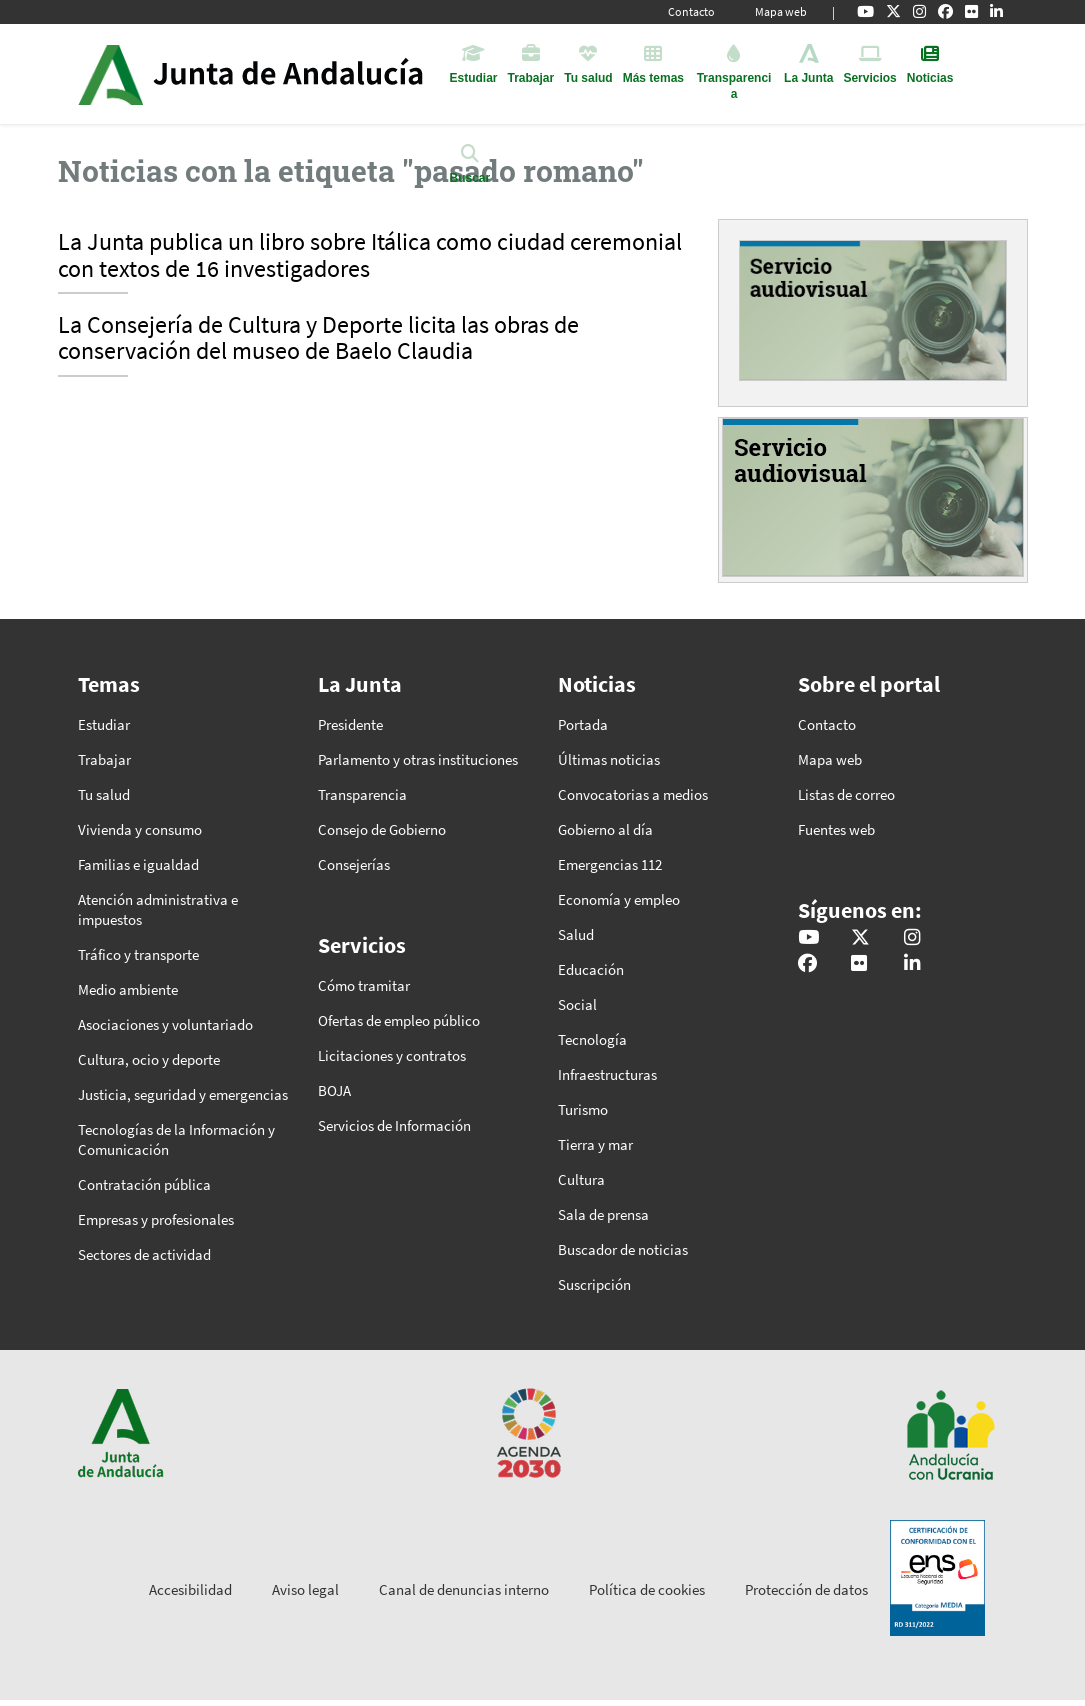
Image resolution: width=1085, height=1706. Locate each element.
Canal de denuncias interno (464, 1589)
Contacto (691, 11)
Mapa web (781, 11)
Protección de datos (806, 1589)
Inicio (306, 74)
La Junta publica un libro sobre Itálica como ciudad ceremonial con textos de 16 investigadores (370, 256)
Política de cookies (647, 1589)
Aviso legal (305, 1589)
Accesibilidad (190, 1589)
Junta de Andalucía (110, 74)
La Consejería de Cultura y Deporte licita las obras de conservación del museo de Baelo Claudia (318, 339)
